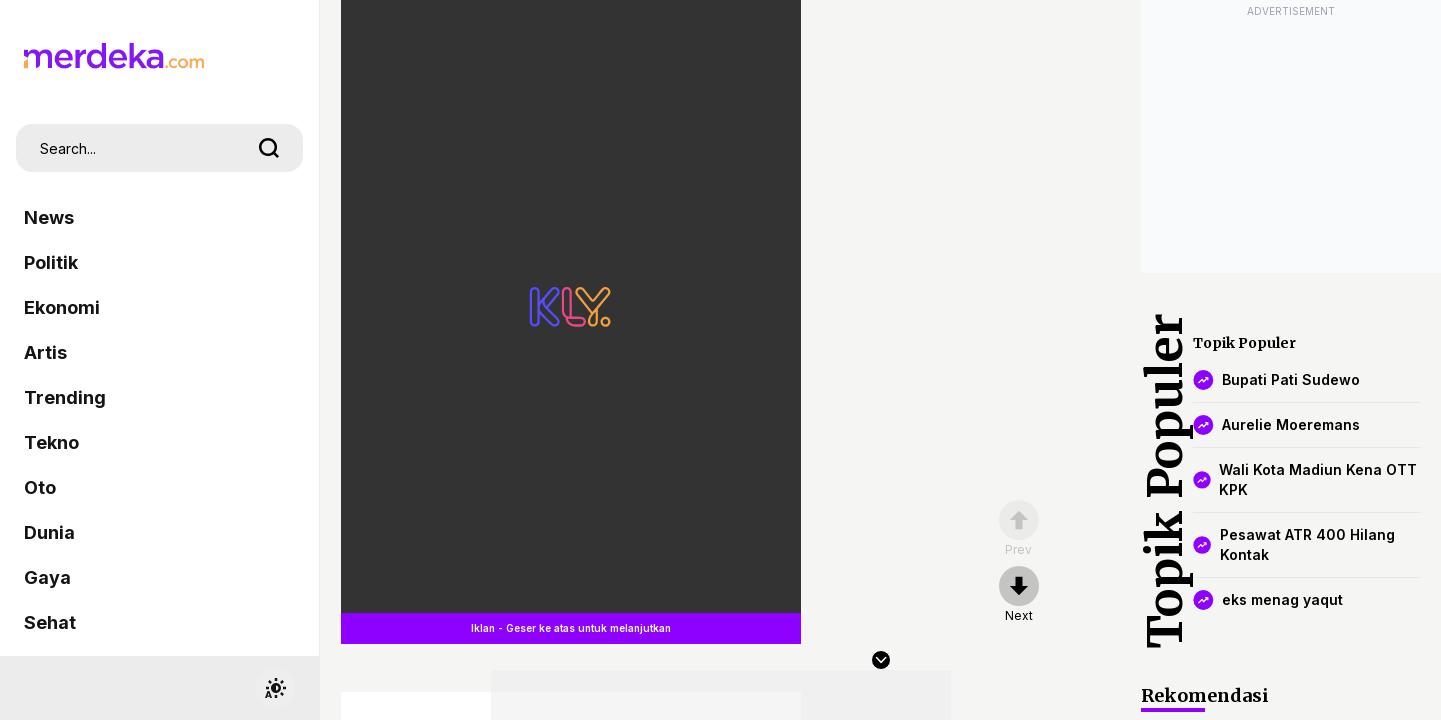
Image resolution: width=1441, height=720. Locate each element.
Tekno (51, 442)
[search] (269, 148)
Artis (45, 352)
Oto (40, 487)
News (49, 217)
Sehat (50, 622)
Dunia (49, 532)
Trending (65, 397)
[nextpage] (1019, 595)
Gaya (47, 577)
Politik (51, 262)
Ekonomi (62, 307)
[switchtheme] (275, 688)
